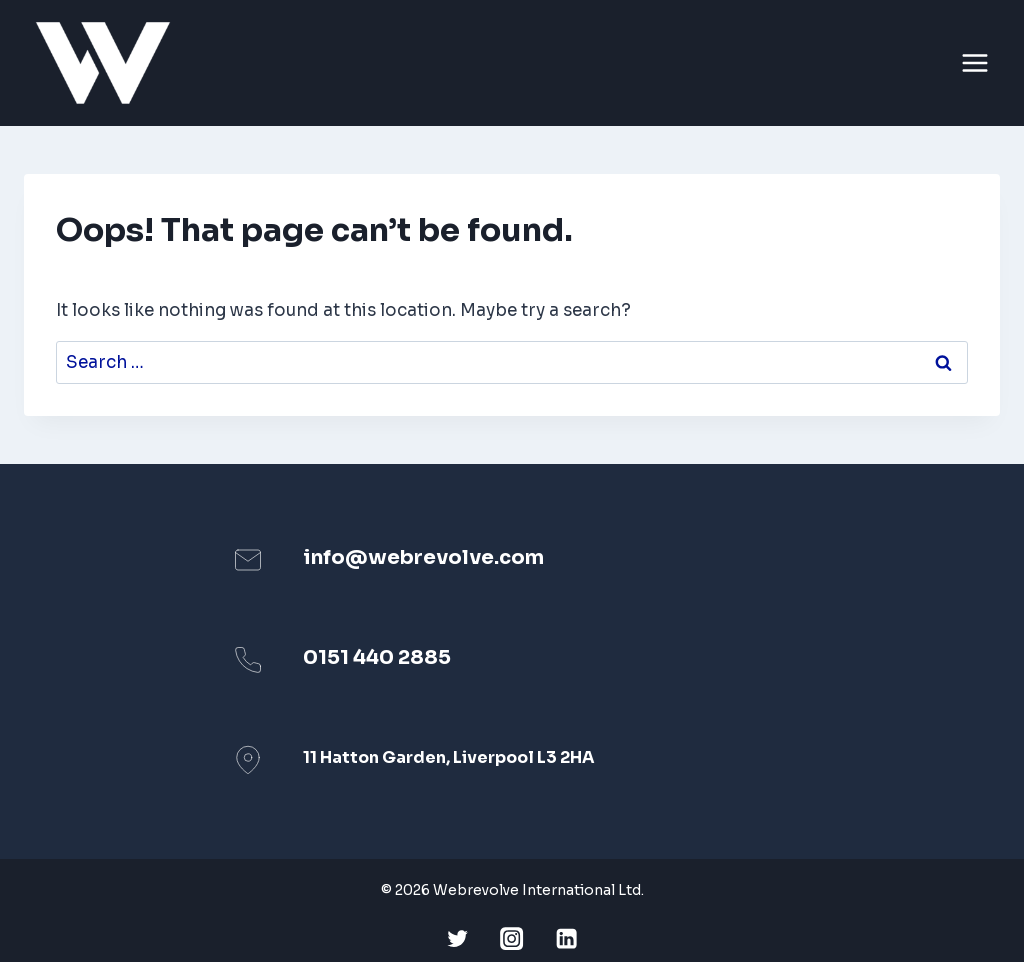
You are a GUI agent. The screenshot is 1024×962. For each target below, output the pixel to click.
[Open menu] (978, 63)
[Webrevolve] (111, 63)
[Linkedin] (566, 938)
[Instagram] (512, 938)
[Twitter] (457, 938)
